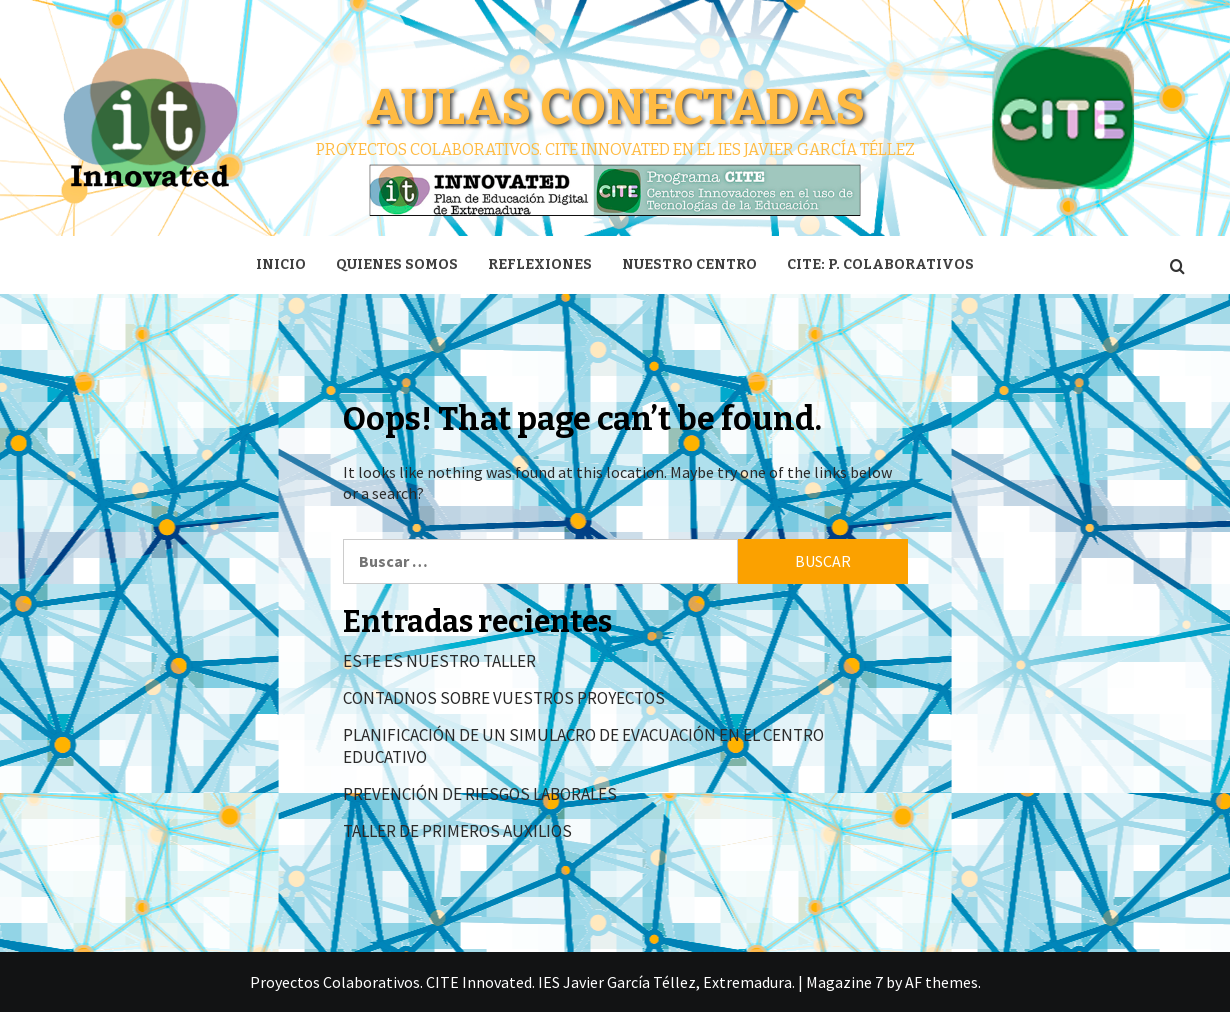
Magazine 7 (844, 982)
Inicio (281, 264)
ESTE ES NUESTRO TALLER (439, 661)
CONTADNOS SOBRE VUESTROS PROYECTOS (504, 698)
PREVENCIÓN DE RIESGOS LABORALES (480, 794)
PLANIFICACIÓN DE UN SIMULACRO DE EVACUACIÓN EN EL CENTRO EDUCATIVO (583, 746)
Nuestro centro (689, 264)
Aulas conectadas (615, 107)
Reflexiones (540, 264)
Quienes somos (397, 264)
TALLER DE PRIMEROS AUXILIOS (457, 831)
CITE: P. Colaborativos (880, 264)
